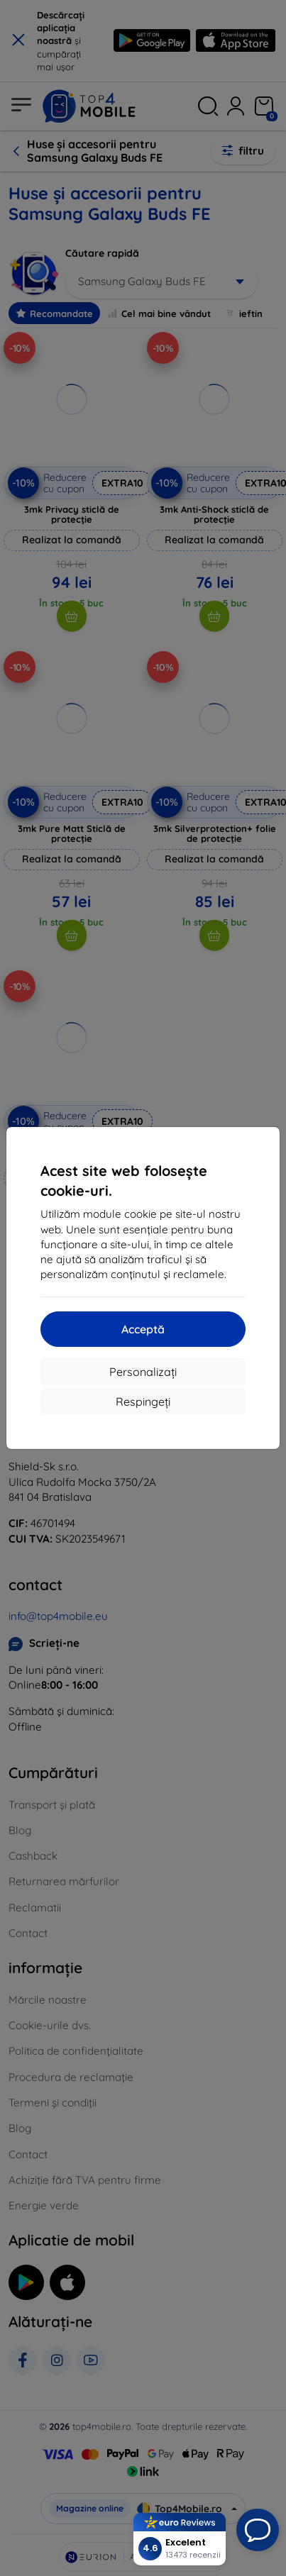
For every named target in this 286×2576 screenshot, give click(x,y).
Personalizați (143, 1372)
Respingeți (143, 1401)
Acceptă (143, 1329)
